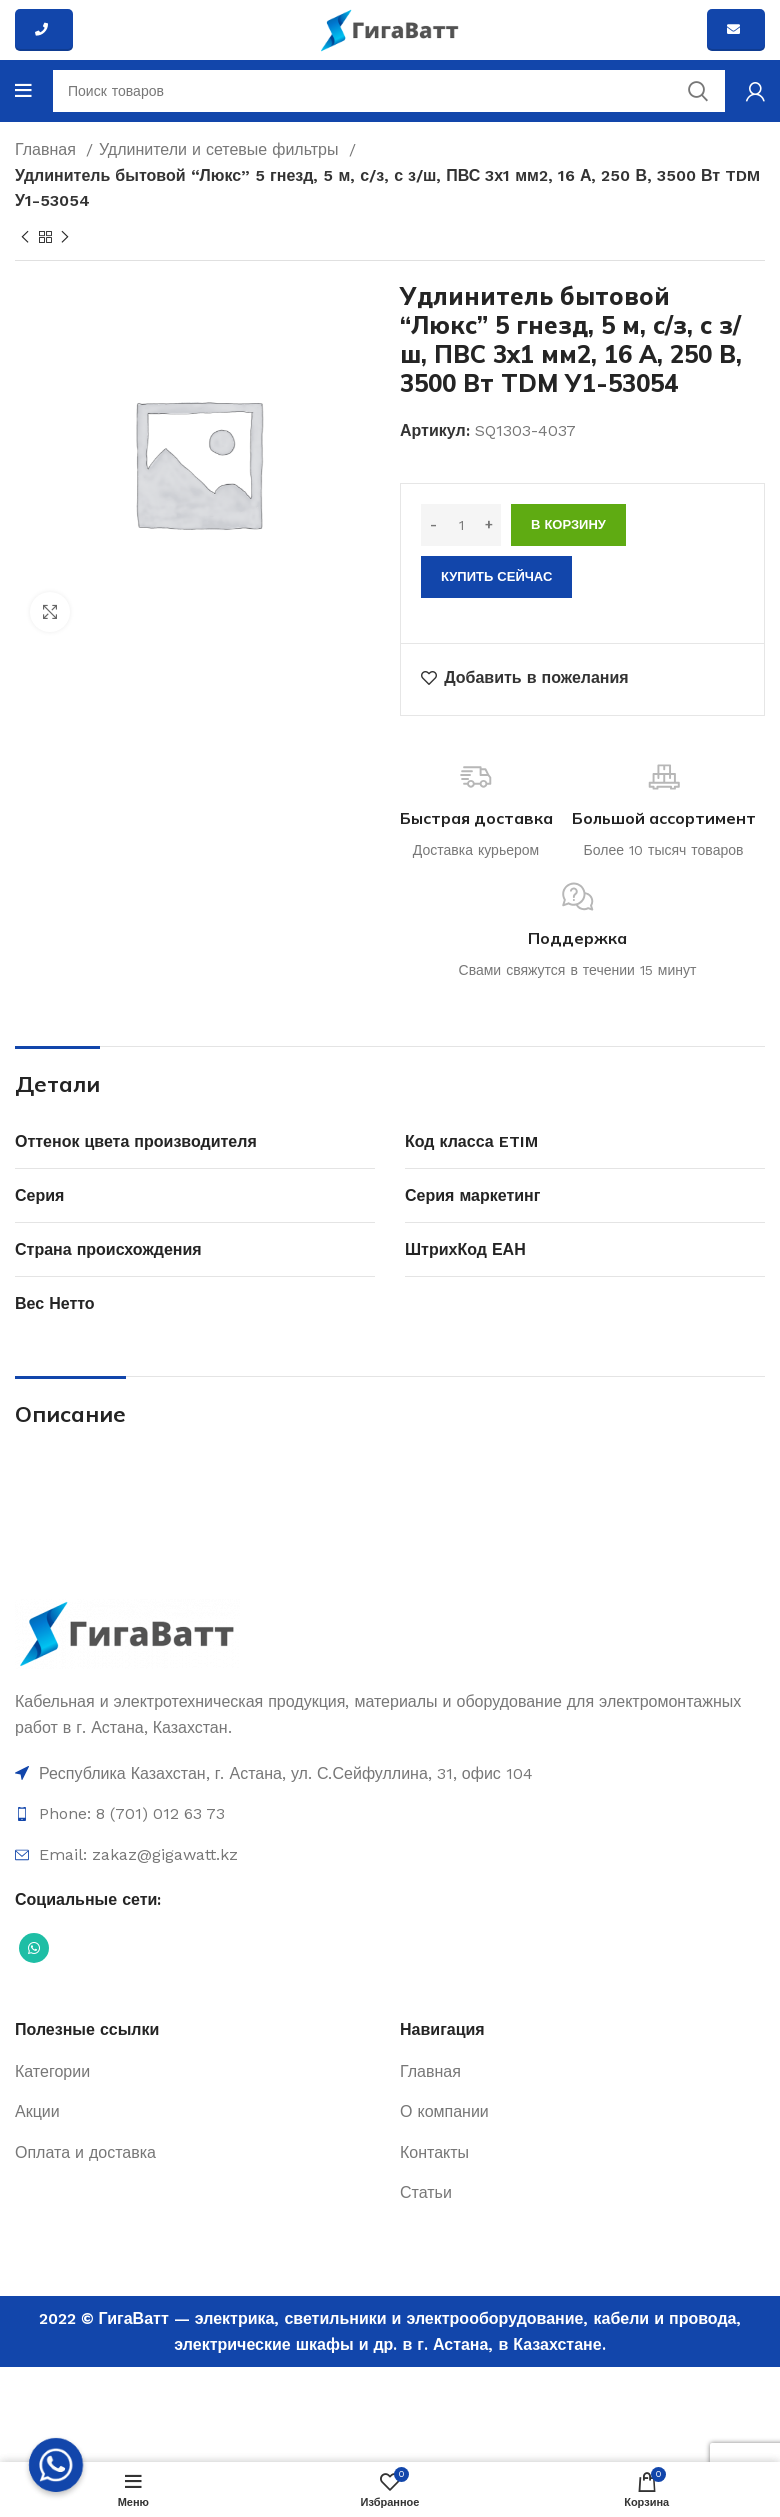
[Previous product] (25, 237)
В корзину (568, 524)
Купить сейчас (496, 576)
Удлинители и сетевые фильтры (221, 149)
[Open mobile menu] (23, 91)
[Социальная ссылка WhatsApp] (34, 1948)
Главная (48, 149)
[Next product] (65, 237)
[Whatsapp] (56, 2465)
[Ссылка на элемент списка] (390, 1774)
